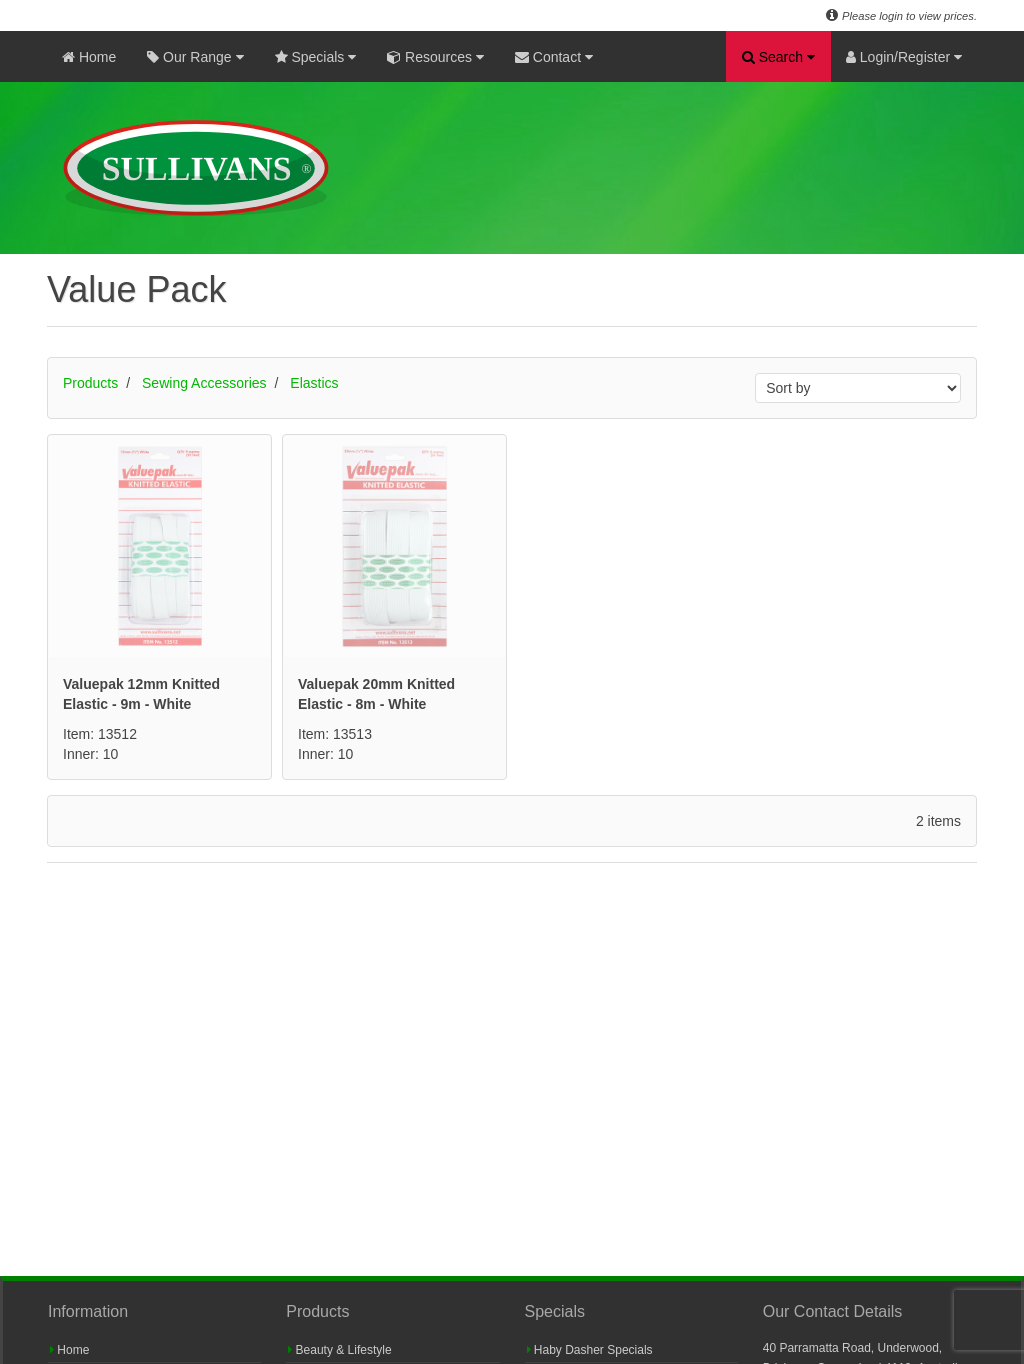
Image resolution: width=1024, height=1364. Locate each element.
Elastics (314, 383)
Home (89, 57)
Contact (554, 57)
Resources (435, 57)
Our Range (195, 57)
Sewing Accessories (204, 383)
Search (778, 57)
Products (90, 383)
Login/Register (904, 57)
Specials (316, 57)
